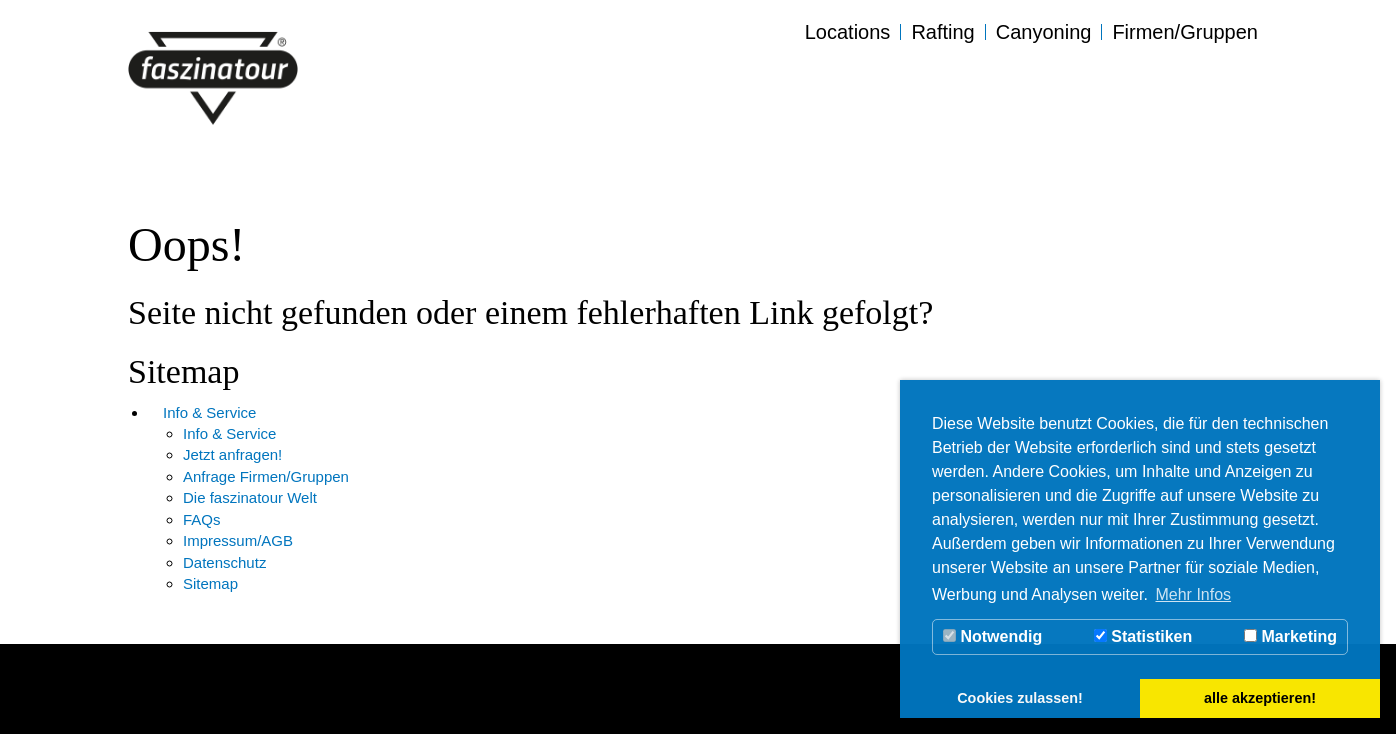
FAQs (202, 519)
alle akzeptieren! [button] (1260, 698)
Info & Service (209, 412)
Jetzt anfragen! (232, 454)
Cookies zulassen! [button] (1020, 698)
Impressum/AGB (238, 540)
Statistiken (1143, 636)
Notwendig (992, 636)
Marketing (1290, 636)
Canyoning (1044, 32)
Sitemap (210, 583)
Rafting (942, 32)
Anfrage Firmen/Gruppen (266, 476)
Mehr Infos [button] (1193, 594)
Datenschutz (224, 562)
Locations (848, 32)
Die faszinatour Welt (250, 497)
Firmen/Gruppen (1185, 32)
